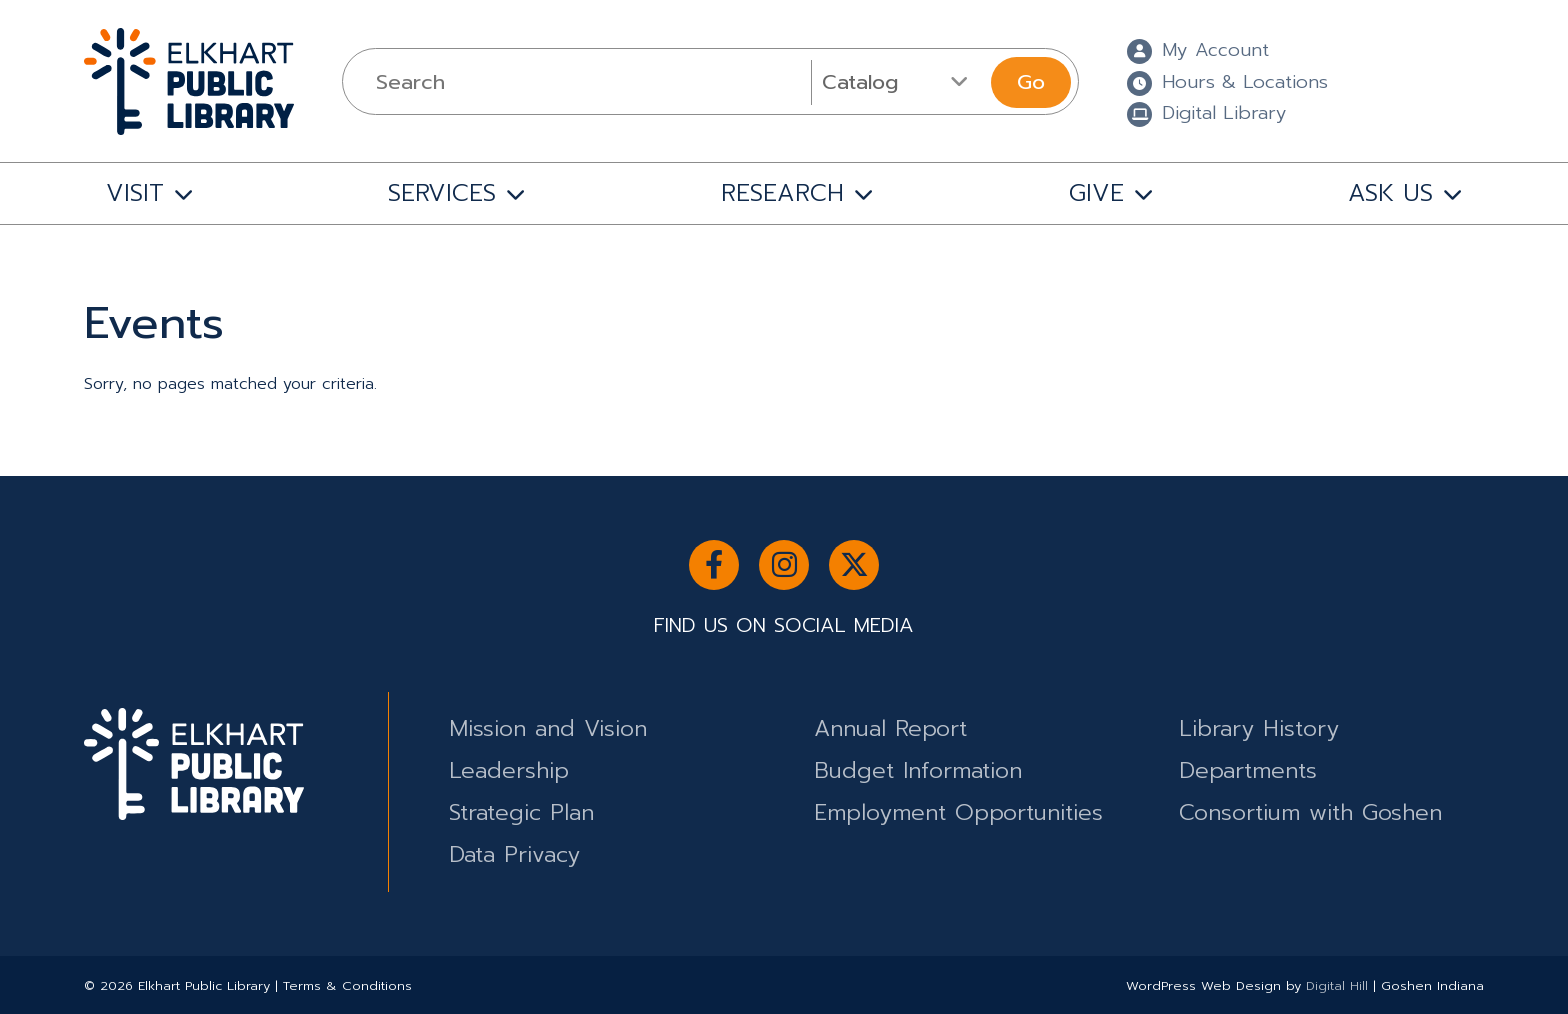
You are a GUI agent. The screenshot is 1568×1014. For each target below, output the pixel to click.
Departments (1248, 770)
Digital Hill (1337, 985)
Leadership (509, 770)
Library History (1259, 728)
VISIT (135, 193)
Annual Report (890, 728)
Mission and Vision (548, 728)
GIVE (1096, 193)
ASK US (1390, 193)
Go (1031, 82)
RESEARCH (782, 193)
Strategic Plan (521, 812)
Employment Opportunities (958, 812)
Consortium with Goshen (1310, 812)
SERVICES (442, 193)
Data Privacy (514, 854)
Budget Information (918, 770)
